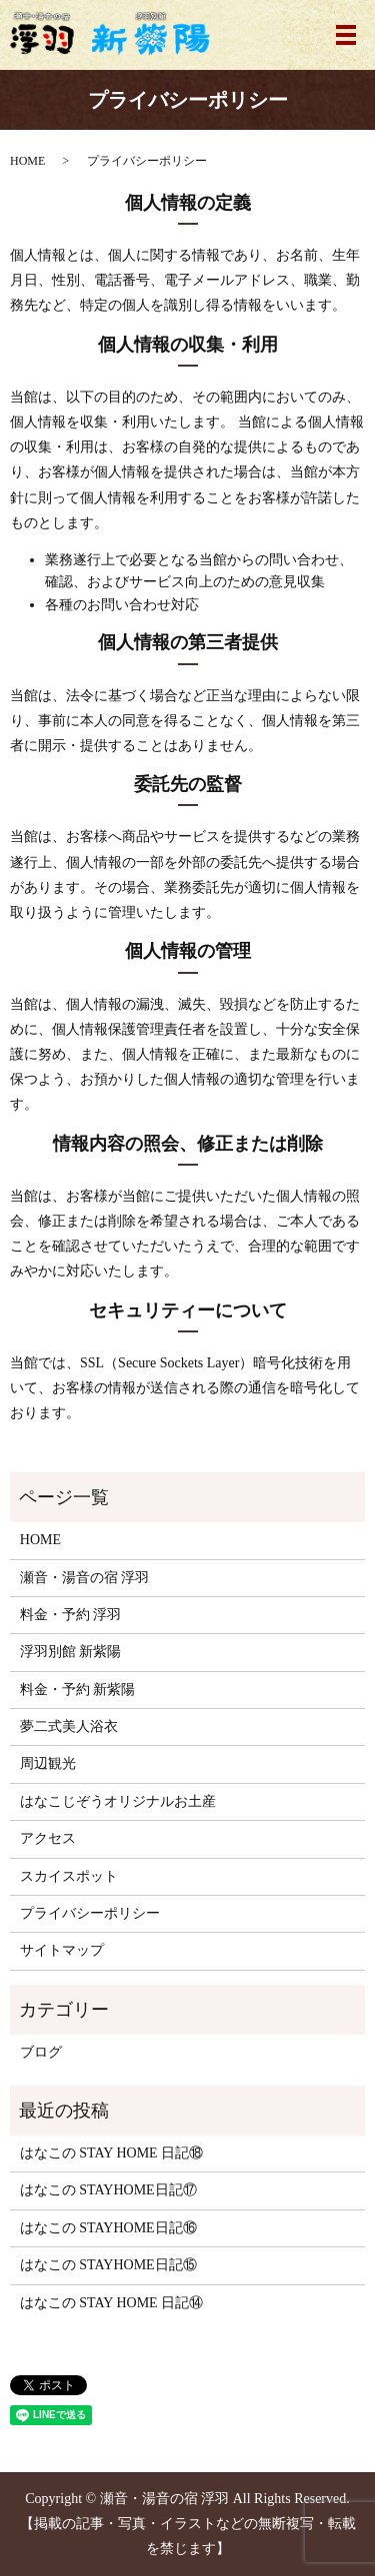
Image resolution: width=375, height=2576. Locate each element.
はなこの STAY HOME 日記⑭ (111, 2302)
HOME (27, 161)
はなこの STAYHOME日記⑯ (108, 2227)
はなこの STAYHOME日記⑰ (108, 2189)
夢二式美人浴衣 (69, 1726)
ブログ (41, 2052)
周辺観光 (48, 1763)
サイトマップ (62, 1950)
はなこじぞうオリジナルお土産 (118, 1801)
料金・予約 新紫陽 (78, 1689)
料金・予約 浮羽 (71, 1614)
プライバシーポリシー (90, 1913)
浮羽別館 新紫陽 (71, 1651)
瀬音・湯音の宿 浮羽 (85, 1577)
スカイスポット (69, 1876)
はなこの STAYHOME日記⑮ (108, 2264)
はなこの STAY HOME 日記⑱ (111, 2153)
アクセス (48, 1838)
